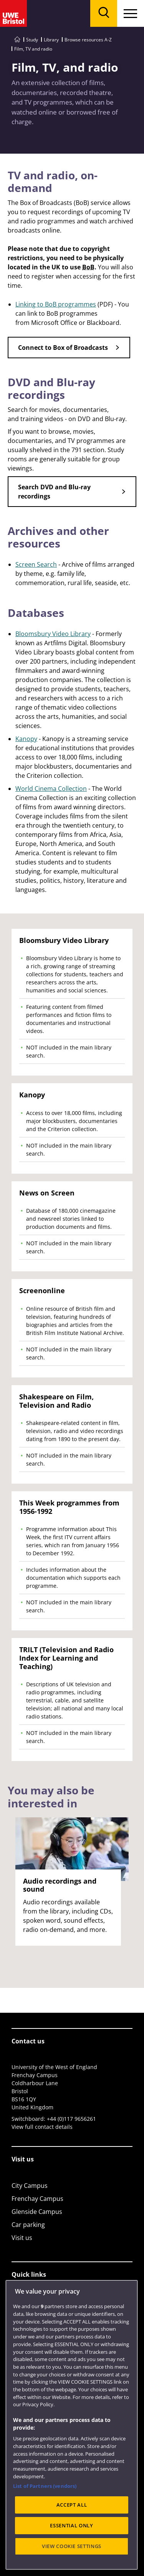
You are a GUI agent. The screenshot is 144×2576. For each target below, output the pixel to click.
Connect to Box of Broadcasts (63, 347)
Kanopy (26, 739)
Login (19, 2327)
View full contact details (42, 2126)
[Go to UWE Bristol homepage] (17, 39)
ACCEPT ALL (71, 2558)
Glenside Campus (37, 2211)
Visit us (22, 2237)
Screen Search (36, 564)
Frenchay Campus (37, 2198)
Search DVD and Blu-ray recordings (54, 491)
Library (51, 39)
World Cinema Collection (51, 788)
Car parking (28, 2224)
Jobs (18, 2314)
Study (32, 39)
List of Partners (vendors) (44, 2538)
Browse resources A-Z (88, 39)
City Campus (30, 2185)
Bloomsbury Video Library (53, 634)
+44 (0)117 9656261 (71, 2118)
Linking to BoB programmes (55, 304)
